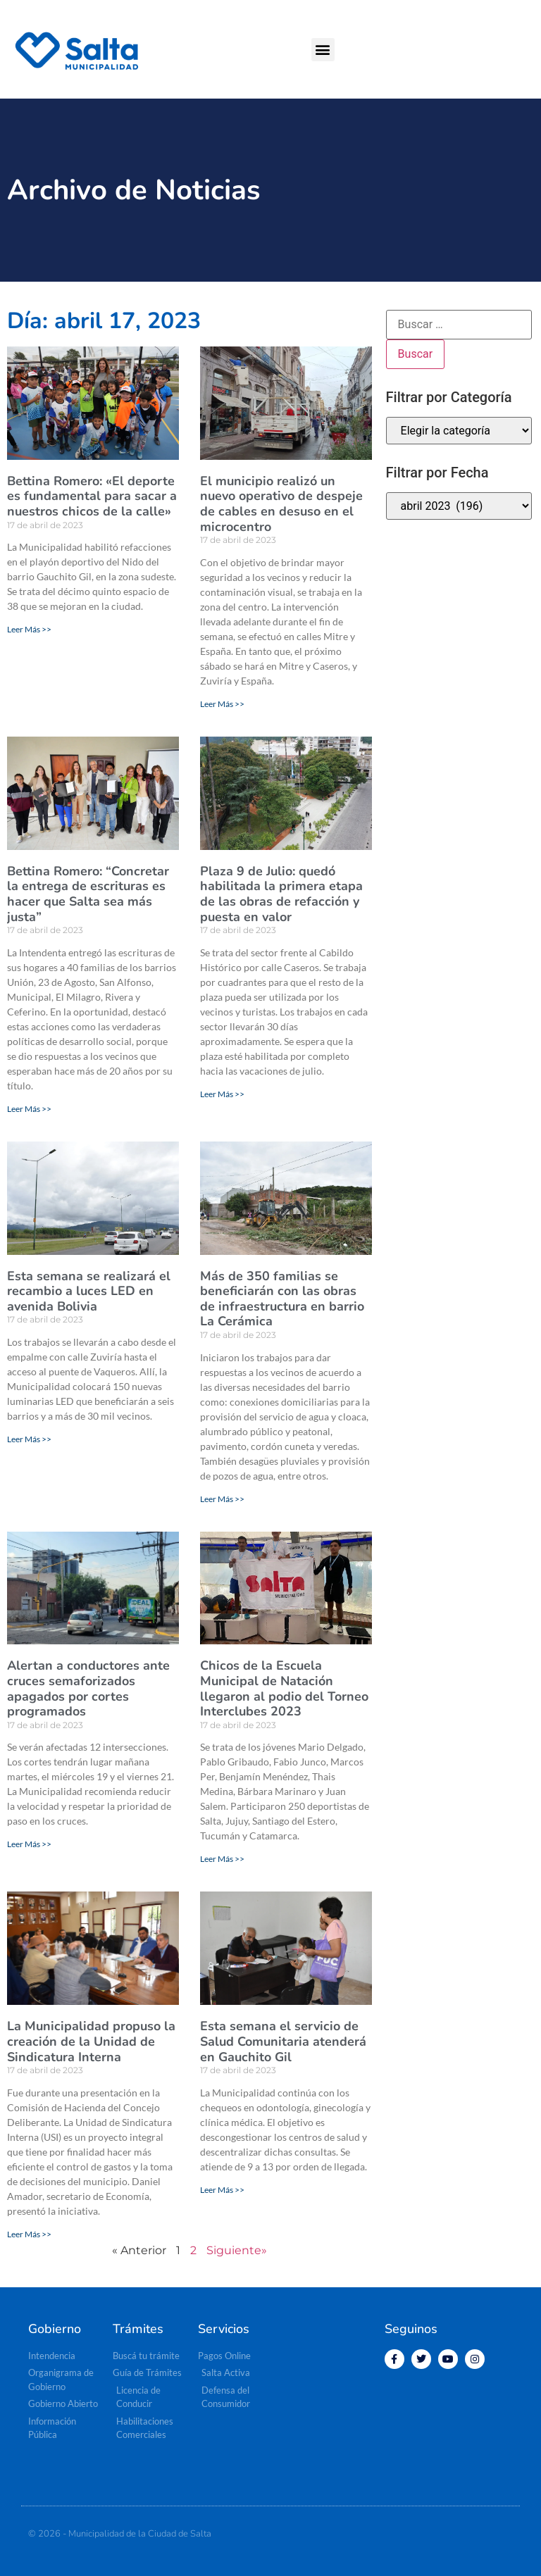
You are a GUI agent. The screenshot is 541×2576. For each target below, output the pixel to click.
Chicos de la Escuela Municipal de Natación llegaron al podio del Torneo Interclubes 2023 (284, 1688)
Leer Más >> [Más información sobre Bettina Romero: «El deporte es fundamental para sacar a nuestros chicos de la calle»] (29, 629)
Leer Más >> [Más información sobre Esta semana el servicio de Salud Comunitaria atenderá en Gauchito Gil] (222, 2189)
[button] (323, 49)
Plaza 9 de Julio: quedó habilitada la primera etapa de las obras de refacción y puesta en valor (281, 894)
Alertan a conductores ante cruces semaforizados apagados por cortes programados (88, 1688)
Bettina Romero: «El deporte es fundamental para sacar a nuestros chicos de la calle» (92, 496)
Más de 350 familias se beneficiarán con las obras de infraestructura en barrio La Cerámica (282, 1299)
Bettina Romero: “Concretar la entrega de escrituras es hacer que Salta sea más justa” (88, 894)
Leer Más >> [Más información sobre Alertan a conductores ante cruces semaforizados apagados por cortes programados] (29, 1844)
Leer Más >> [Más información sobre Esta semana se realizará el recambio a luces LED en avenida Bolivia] (29, 1439)
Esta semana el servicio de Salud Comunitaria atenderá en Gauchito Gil (283, 2041)
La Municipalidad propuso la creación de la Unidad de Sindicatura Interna (91, 2041)
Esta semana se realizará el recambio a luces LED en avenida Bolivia (88, 1291)
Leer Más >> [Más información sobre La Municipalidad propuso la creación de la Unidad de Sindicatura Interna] (29, 2234)
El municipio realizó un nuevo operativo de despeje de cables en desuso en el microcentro (281, 504)
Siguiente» (236, 2250)
